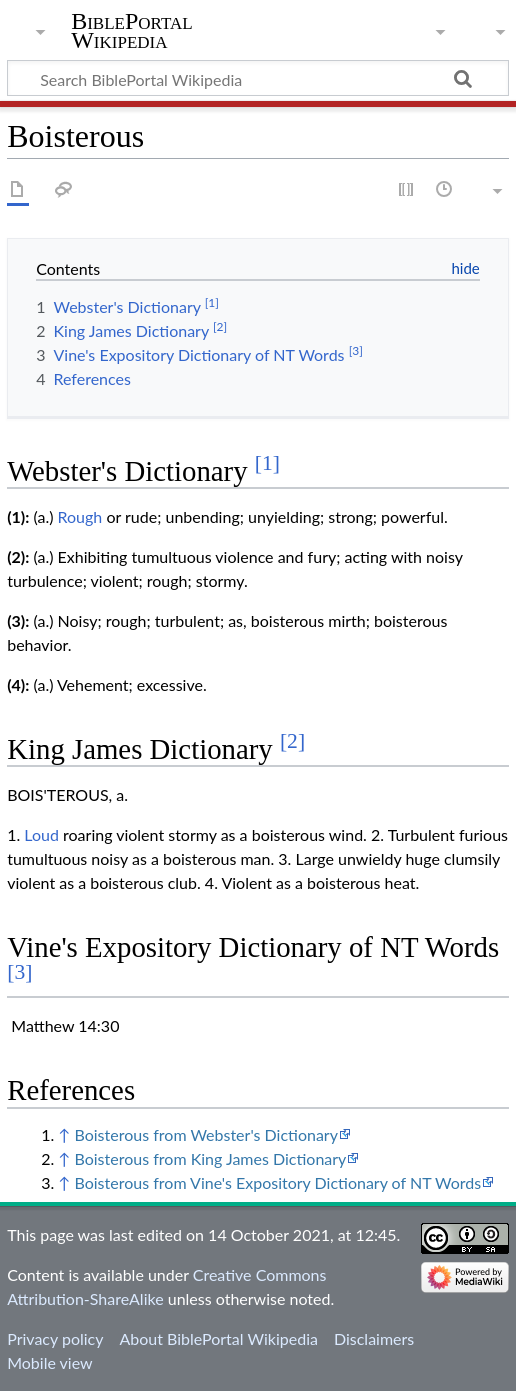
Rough (80, 516)
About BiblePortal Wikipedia (218, 1338)
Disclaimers (374, 1338)
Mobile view (49, 1362)
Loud (41, 834)
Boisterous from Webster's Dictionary (205, 1134)
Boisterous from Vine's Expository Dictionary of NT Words (277, 1182)
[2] (292, 741)
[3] (19, 972)
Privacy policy (55, 1338)
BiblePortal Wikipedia (131, 31)
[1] (267, 463)
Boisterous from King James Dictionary (210, 1158)
